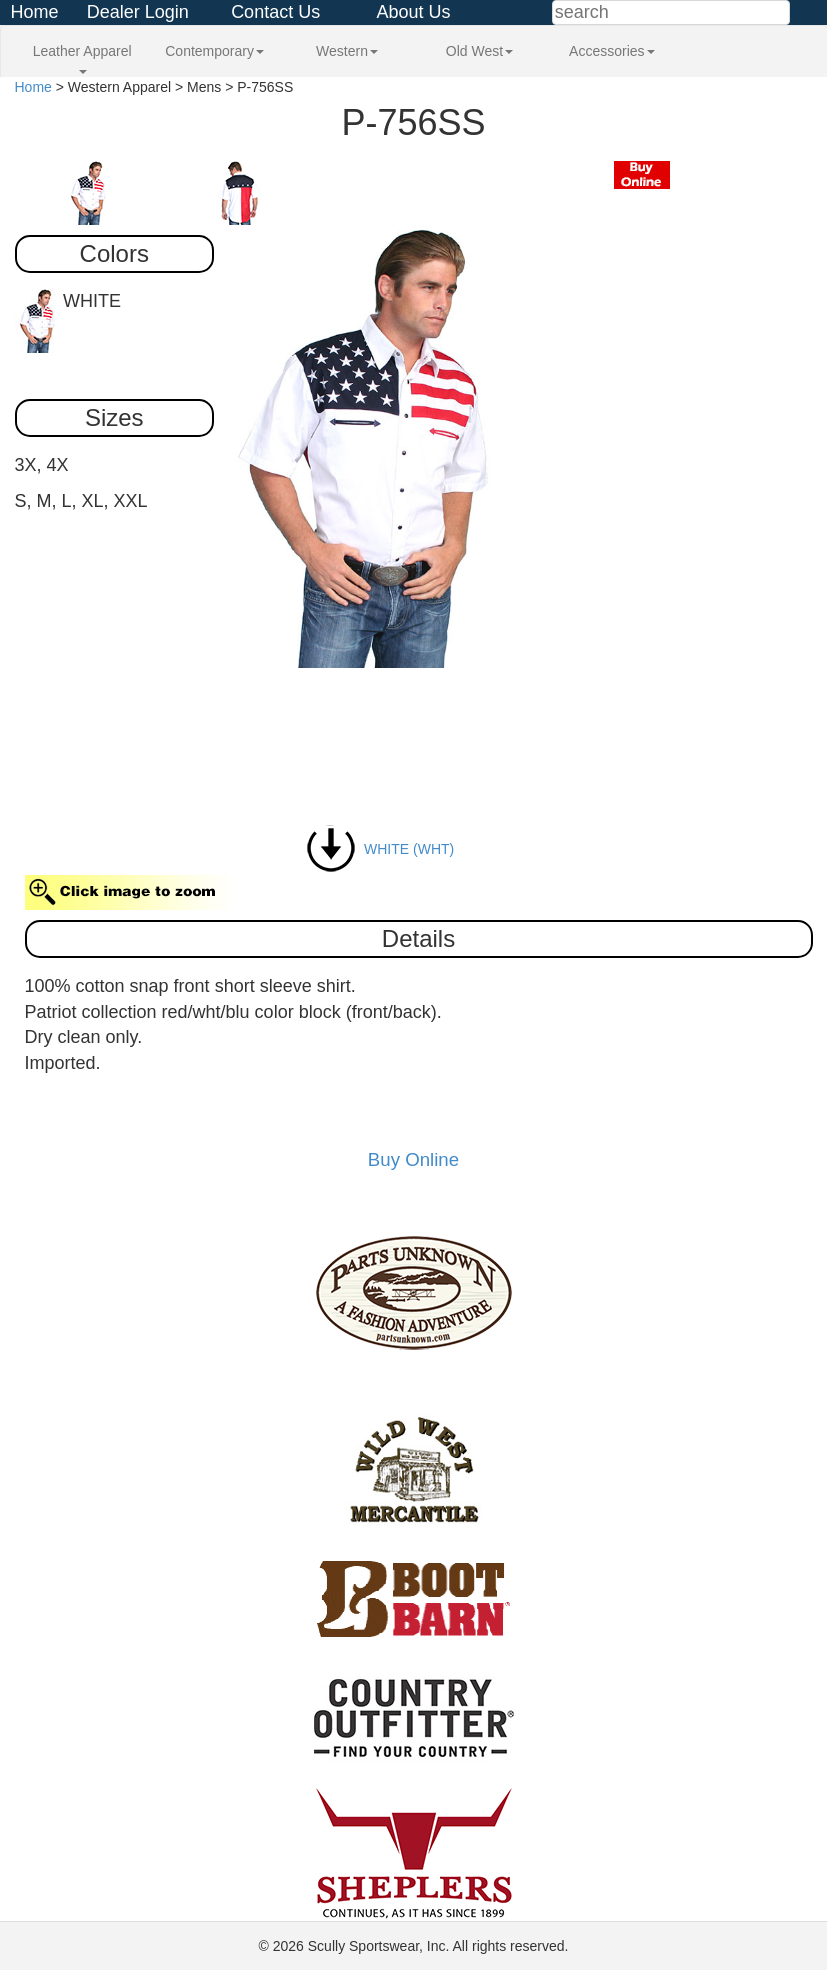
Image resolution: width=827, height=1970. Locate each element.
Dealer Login (138, 12)
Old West (479, 51)
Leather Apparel (82, 58)
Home (34, 12)
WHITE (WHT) (380, 849)
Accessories (611, 51)
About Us (413, 12)
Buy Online (413, 1159)
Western (347, 51)
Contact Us (275, 12)
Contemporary (214, 51)
